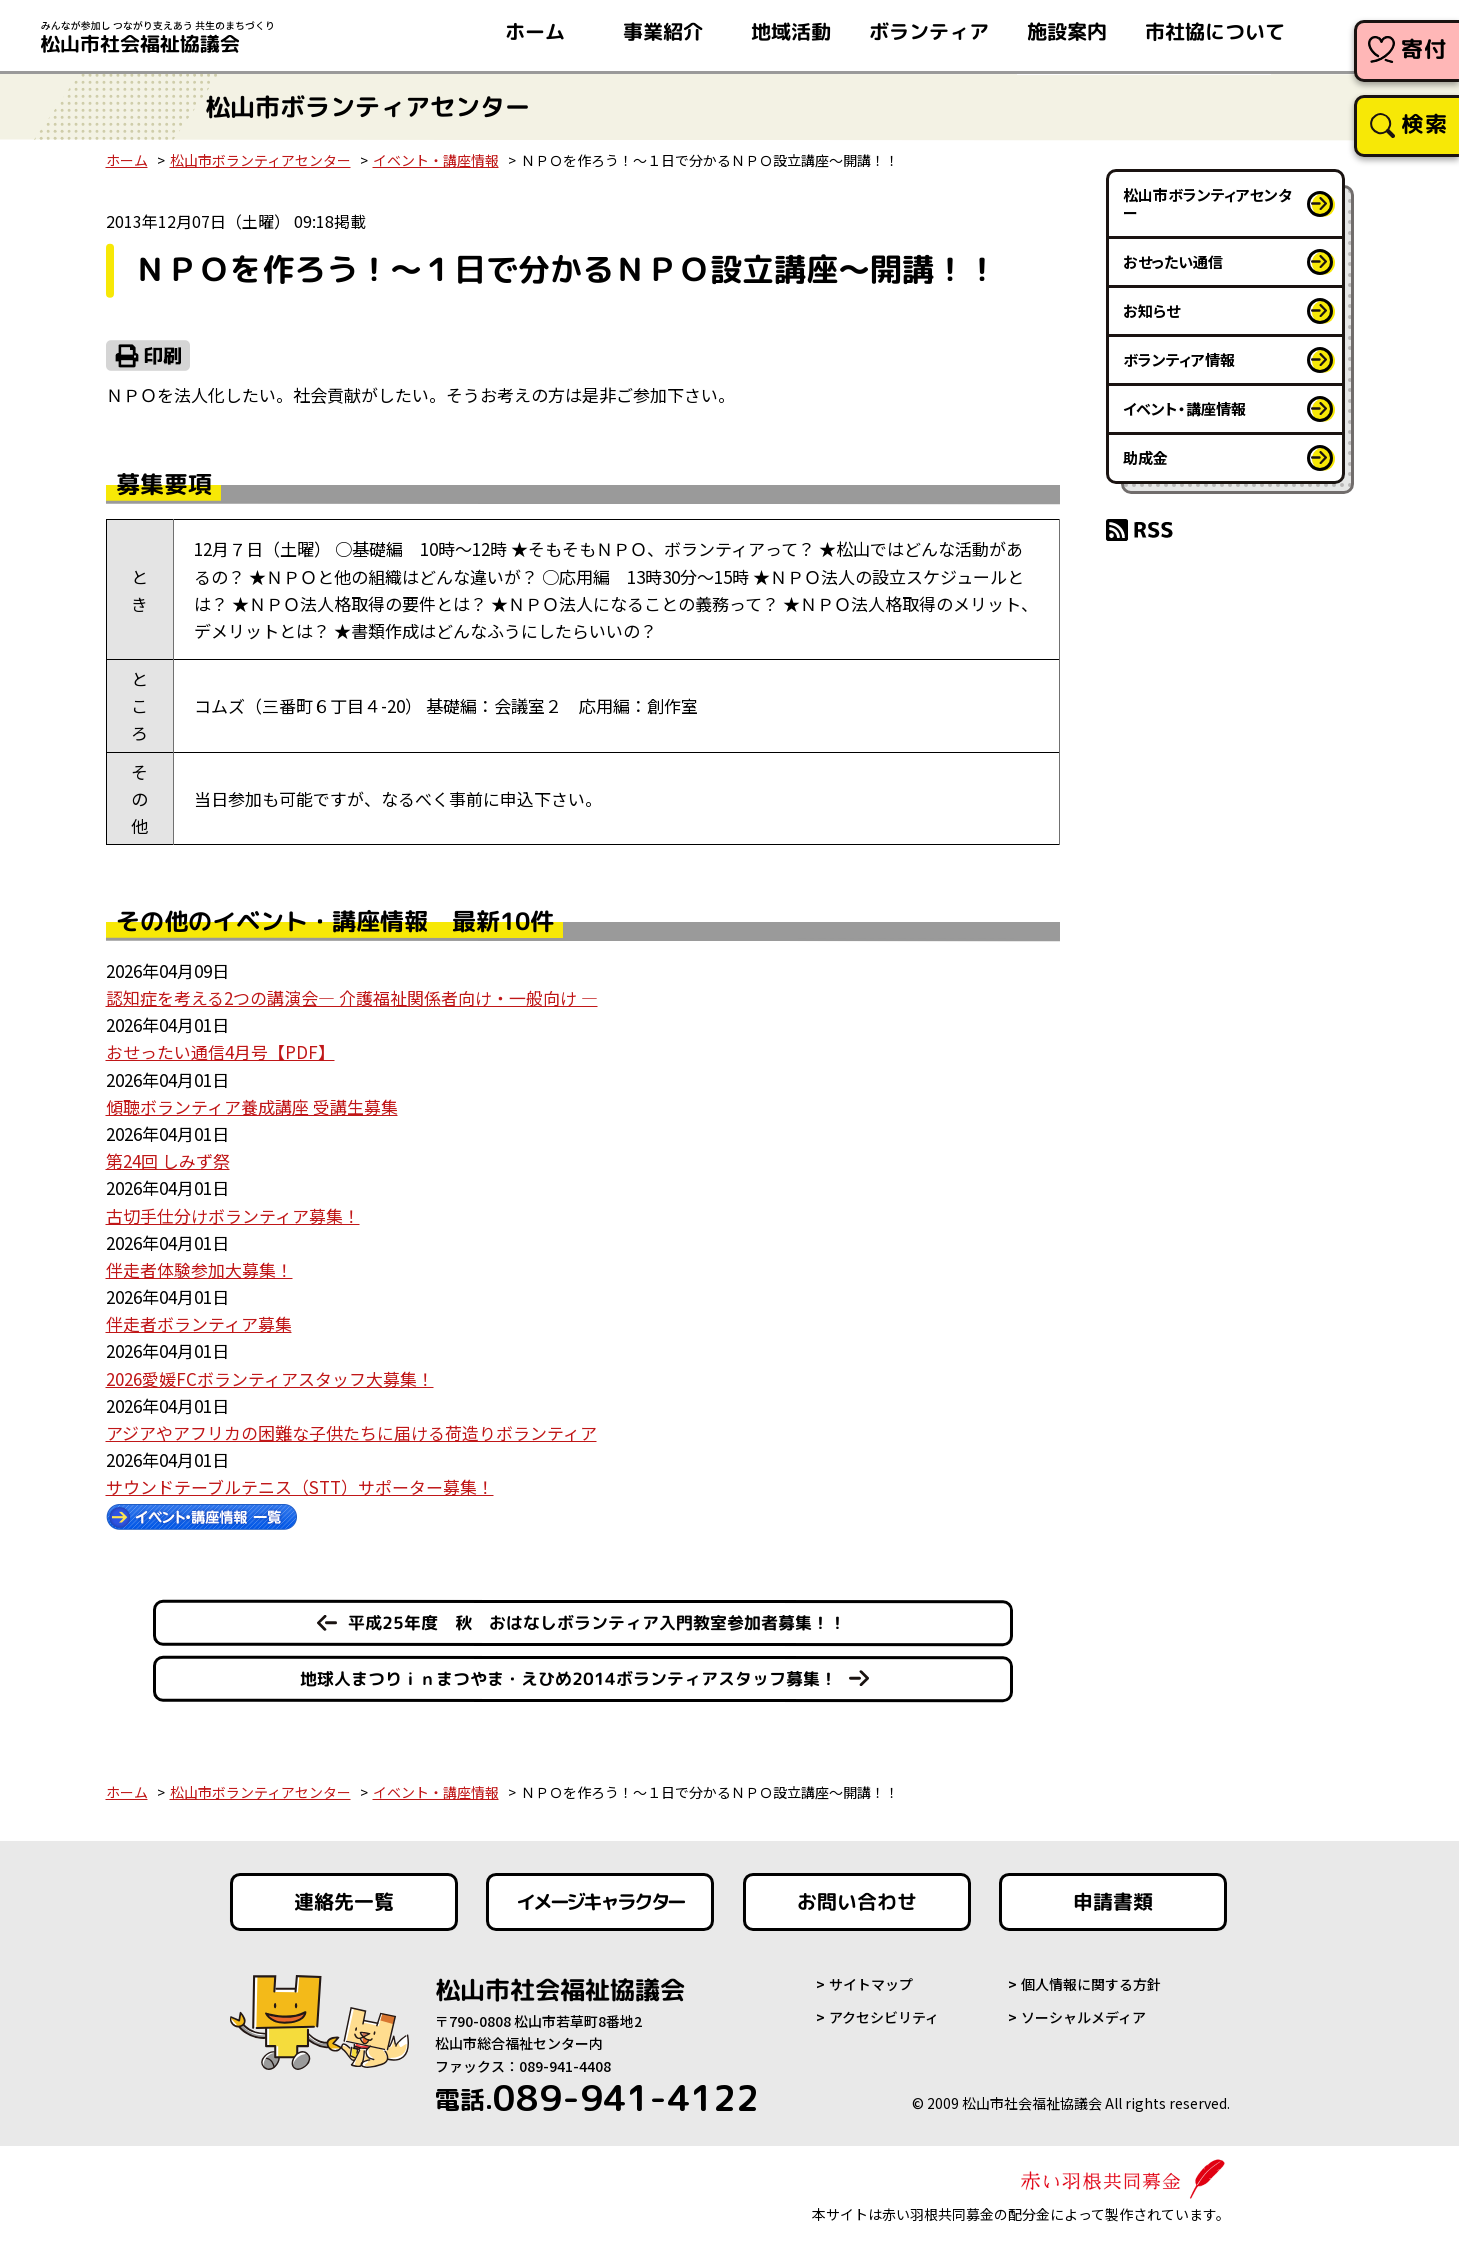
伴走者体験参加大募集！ (199, 1269)
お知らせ (1151, 310)
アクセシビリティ (884, 2017)
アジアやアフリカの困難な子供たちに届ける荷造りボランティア (351, 1432)
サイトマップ (871, 1984)
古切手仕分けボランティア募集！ (233, 1215)
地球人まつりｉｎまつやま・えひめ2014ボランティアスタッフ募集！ (568, 1678)
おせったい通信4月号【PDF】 (220, 1051)
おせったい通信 (1173, 261)
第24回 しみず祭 (168, 1160)
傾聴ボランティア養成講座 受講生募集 (252, 1106)
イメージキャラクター (600, 1902)
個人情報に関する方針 (1091, 1984)
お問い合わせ (857, 1902)
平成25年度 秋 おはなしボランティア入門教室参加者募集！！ (596, 1622)
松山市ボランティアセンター (260, 160)
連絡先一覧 (343, 1902)
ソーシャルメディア (1083, 2017)
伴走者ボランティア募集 (199, 1323)
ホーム (127, 160)
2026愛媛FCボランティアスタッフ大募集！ (270, 1378)
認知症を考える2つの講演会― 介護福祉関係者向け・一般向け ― (352, 997)
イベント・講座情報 (436, 160)
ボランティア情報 (1179, 359)
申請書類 (1113, 1902)
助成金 (1145, 457)
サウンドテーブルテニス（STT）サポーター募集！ (300, 1486)
